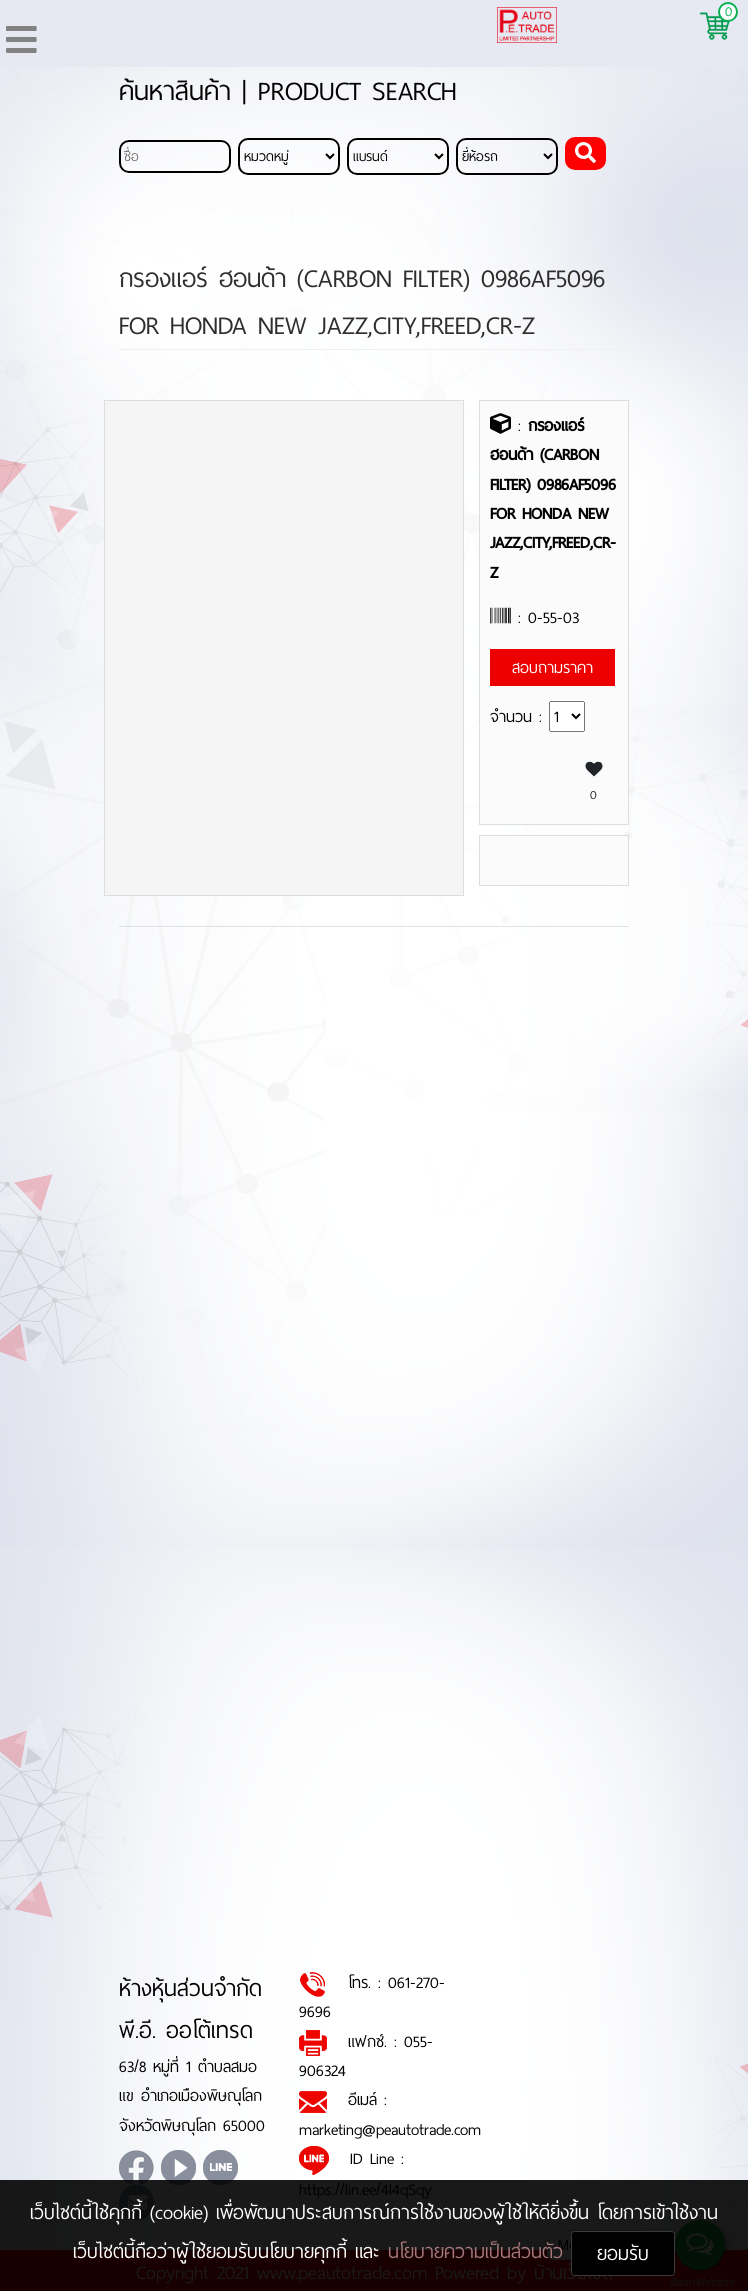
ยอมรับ (623, 2253)
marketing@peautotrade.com (390, 2129)
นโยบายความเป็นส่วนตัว (479, 2251)
